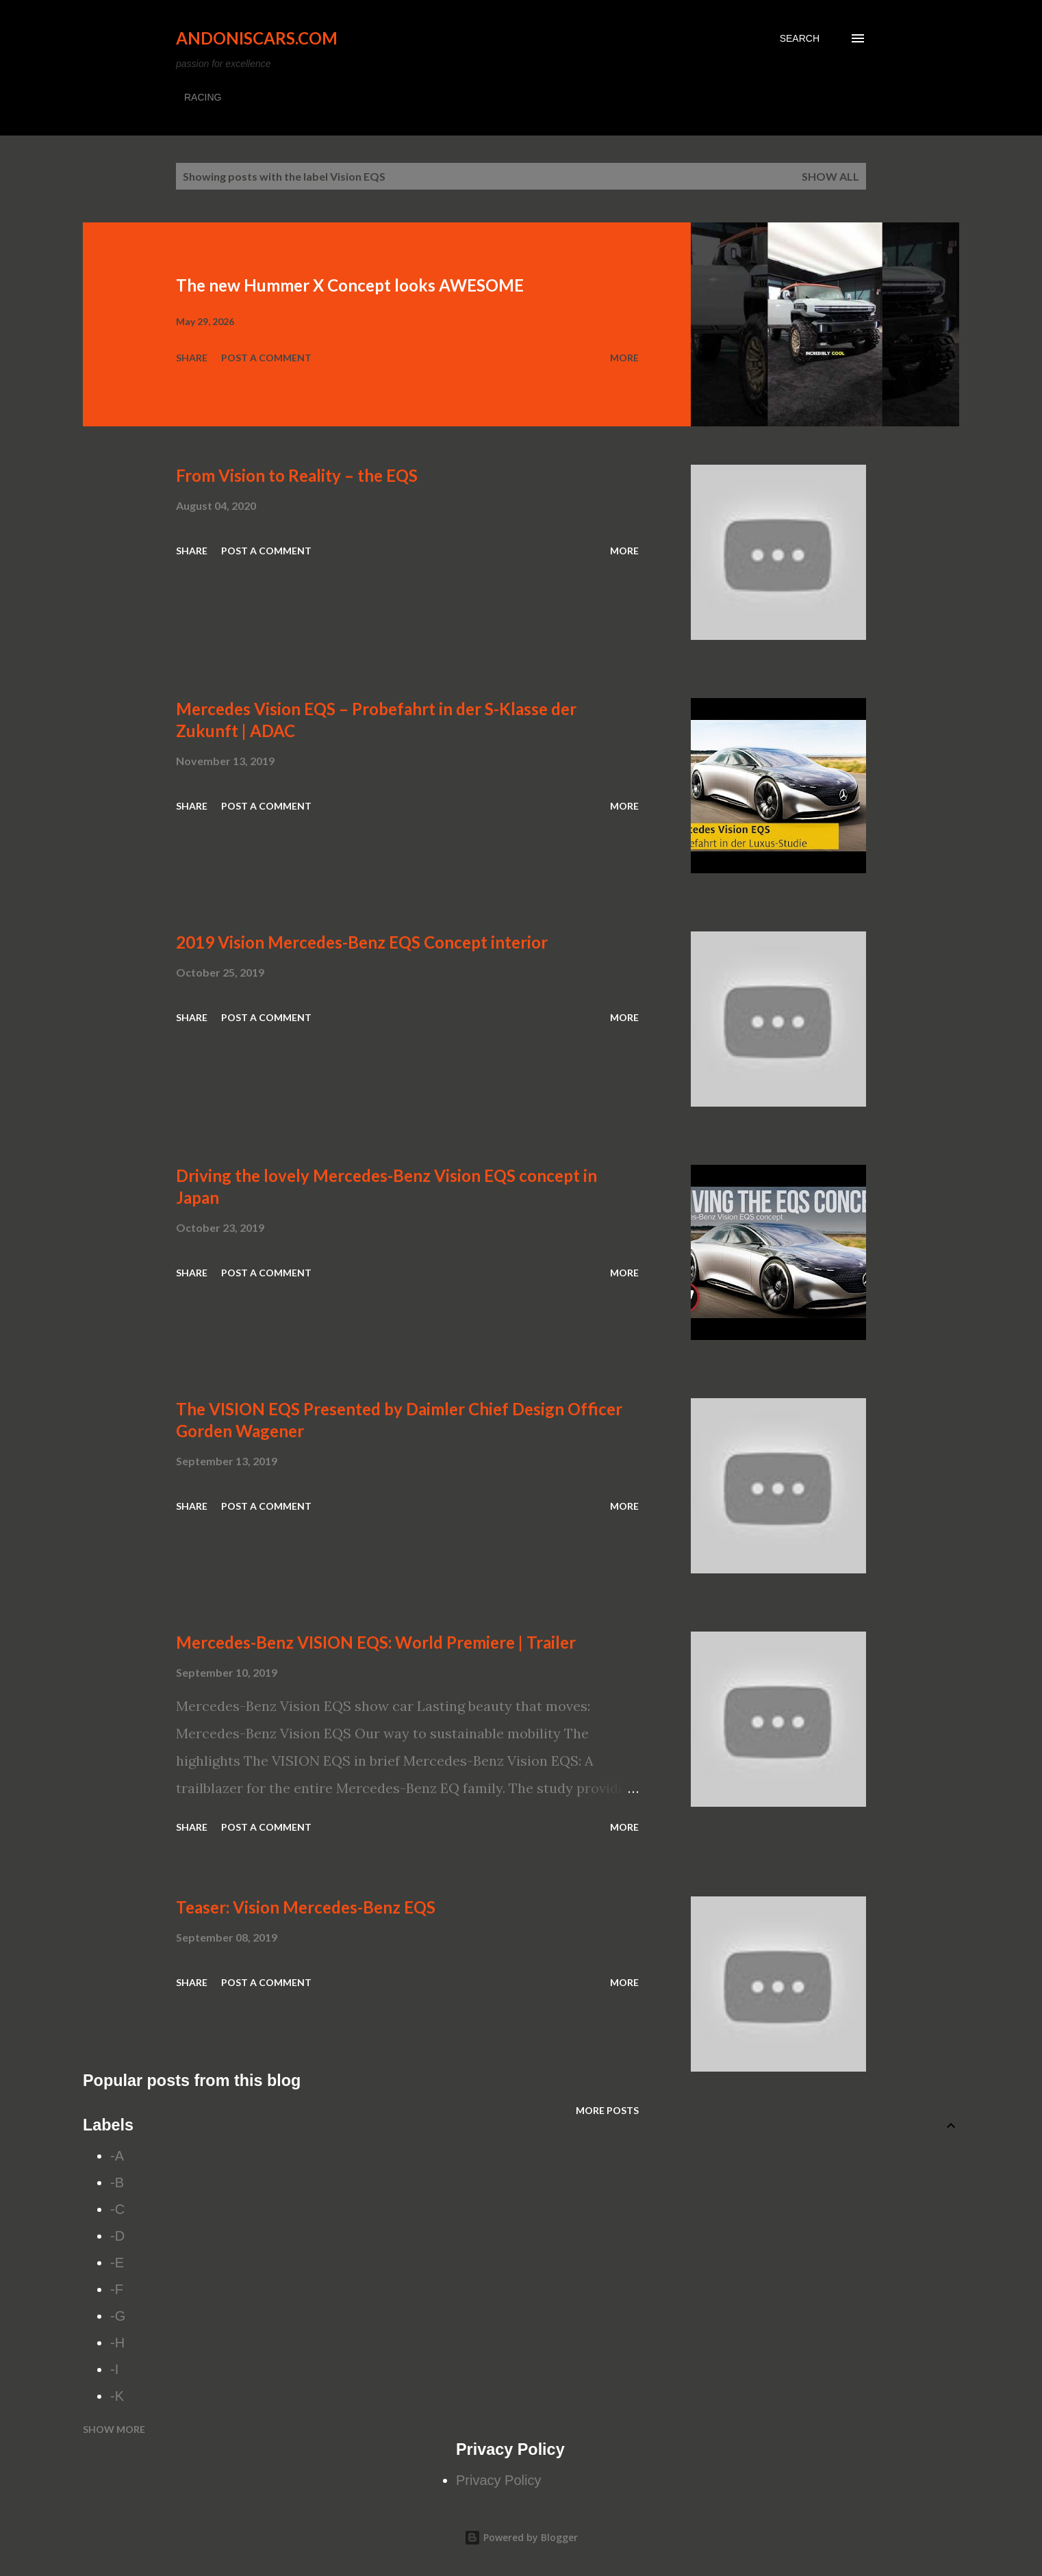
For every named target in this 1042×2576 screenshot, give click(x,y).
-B (117, 2182)
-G (117, 2315)
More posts (607, 2110)
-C (117, 2209)
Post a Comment (266, 357)
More (624, 357)
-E (117, 2262)
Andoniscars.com (257, 38)
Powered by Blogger (521, 2537)
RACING (202, 97)
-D (117, 2235)
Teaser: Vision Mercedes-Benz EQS (305, 1907)
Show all (830, 176)
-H (117, 2342)
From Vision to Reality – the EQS (297, 475)
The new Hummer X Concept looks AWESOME (350, 285)
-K (117, 2396)
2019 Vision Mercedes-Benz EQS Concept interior (362, 942)
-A (117, 2155)
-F (116, 2289)
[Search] (799, 38)
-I (114, 2369)
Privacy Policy (498, 2480)
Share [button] (191, 357)
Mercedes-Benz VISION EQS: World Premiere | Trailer (376, 1642)
